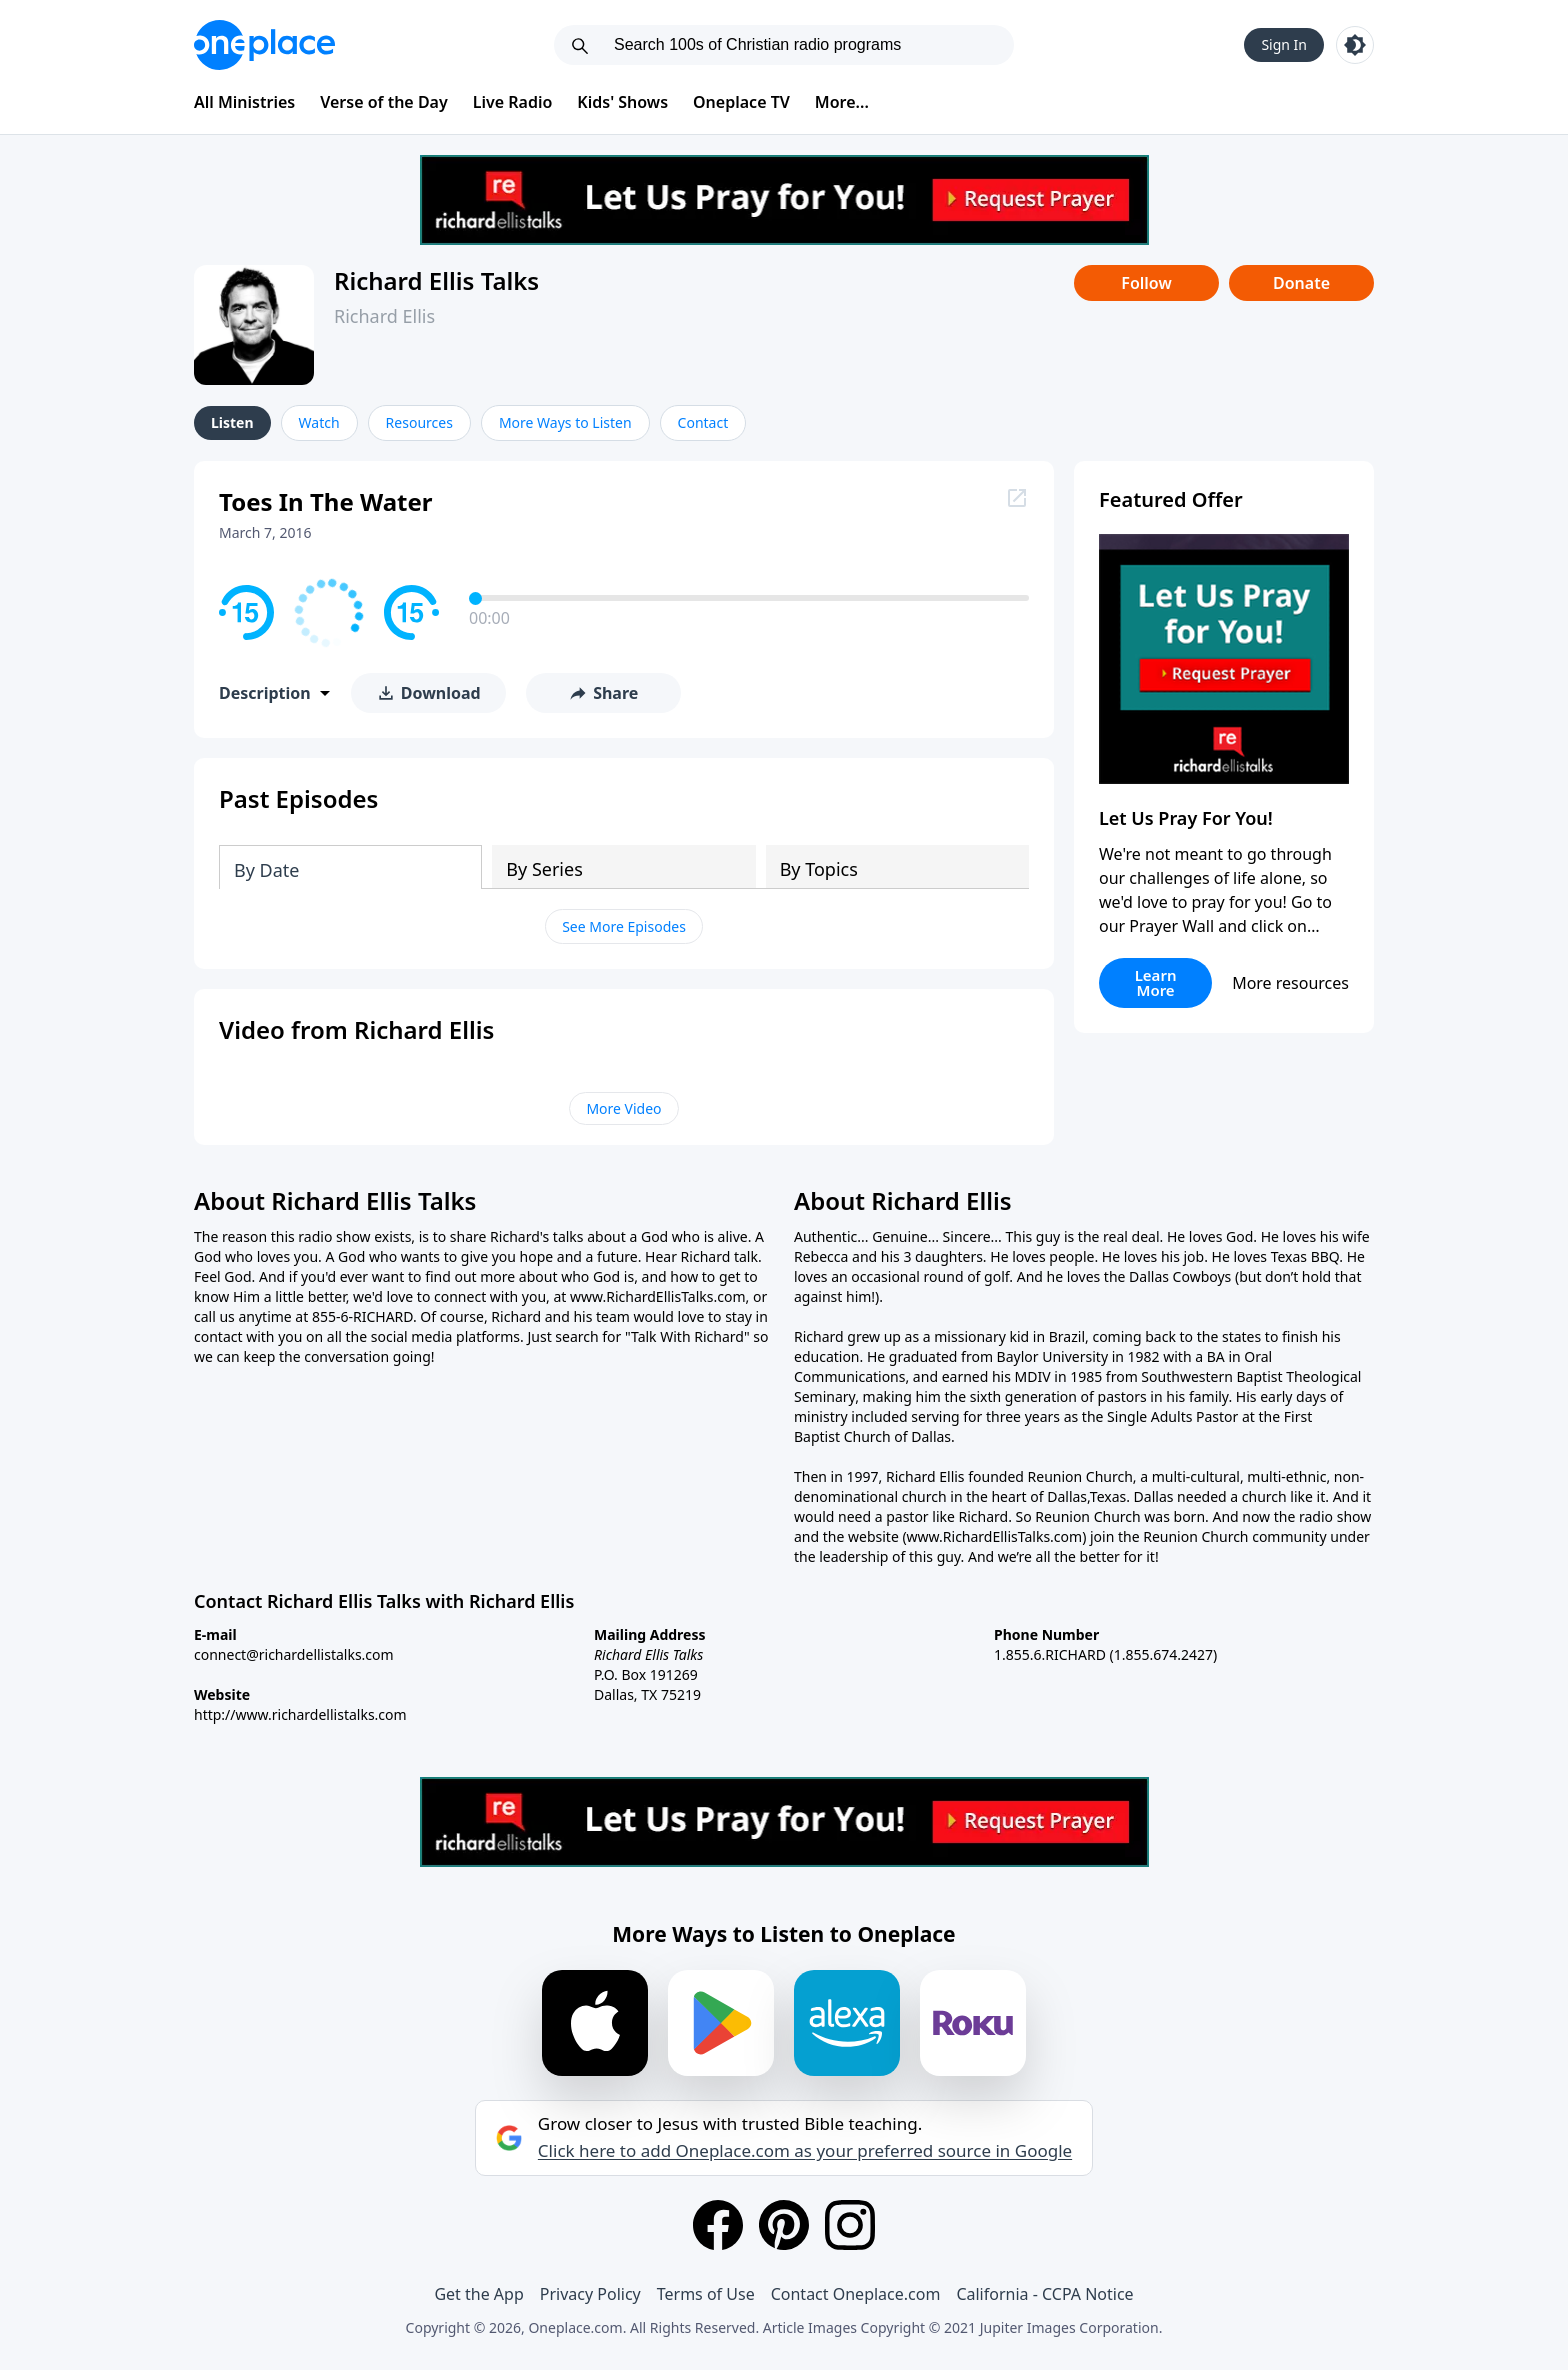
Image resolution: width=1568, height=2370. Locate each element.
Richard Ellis (384, 316)
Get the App (478, 2294)
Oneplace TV (741, 102)
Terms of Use (706, 2294)
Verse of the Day (384, 102)
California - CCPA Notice (1044, 2294)
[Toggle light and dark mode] (1355, 45)
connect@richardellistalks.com (294, 1654)
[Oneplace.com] (264, 45)
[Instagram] (850, 2225)
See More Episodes (624, 926)
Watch (319, 422)
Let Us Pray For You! (1186, 818)
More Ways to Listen (565, 422)
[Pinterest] (784, 2225)
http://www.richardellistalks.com (300, 1714)
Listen (232, 422)
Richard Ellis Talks (436, 280)
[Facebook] (718, 2225)
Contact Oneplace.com (856, 2294)
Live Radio (513, 102)
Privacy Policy (590, 2294)
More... (842, 102)
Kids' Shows (622, 102)
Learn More (1156, 982)
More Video (623, 1108)
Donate (1301, 283)
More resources (1290, 983)
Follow (1146, 283)
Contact (703, 422)
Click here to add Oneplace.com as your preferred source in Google (805, 2151)
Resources (419, 422)
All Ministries (244, 102)
